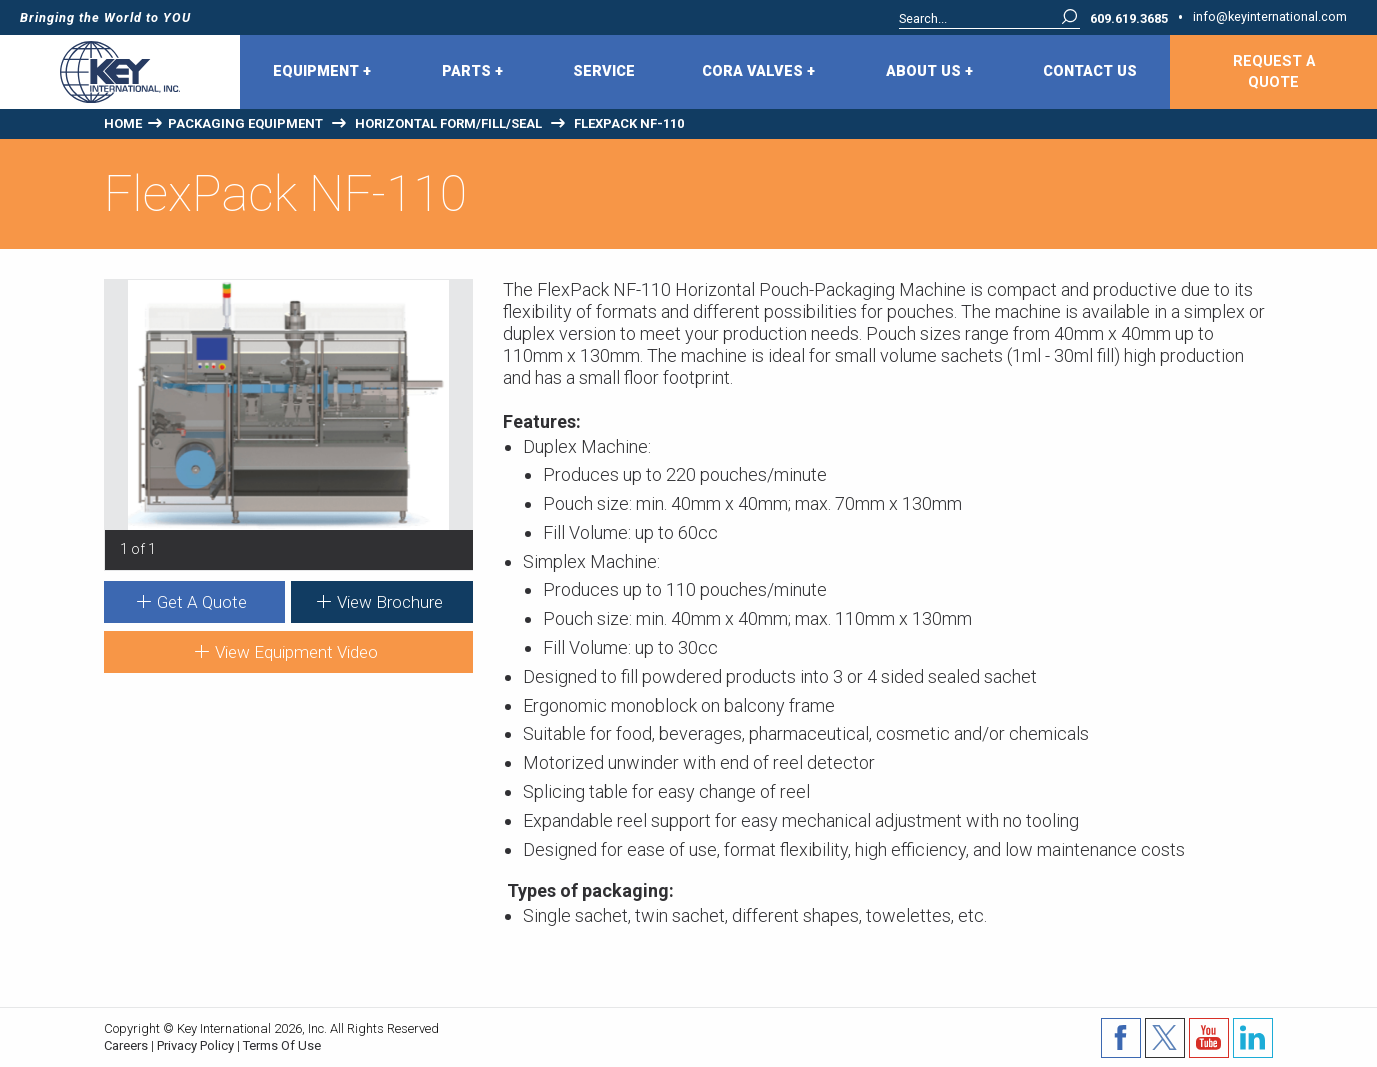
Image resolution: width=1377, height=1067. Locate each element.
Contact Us (1090, 71)
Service (604, 71)
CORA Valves (758, 72)
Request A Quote (1274, 72)
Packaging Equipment (245, 123)
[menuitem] (324, 72)
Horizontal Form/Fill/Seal (448, 123)
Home (123, 123)
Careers (126, 1045)
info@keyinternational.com (1270, 17)
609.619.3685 (1129, 19)
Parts (472, 72)
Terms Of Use (282, 1045)
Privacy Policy (195, 1045)
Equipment (322, 72)
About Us (929, 72)
